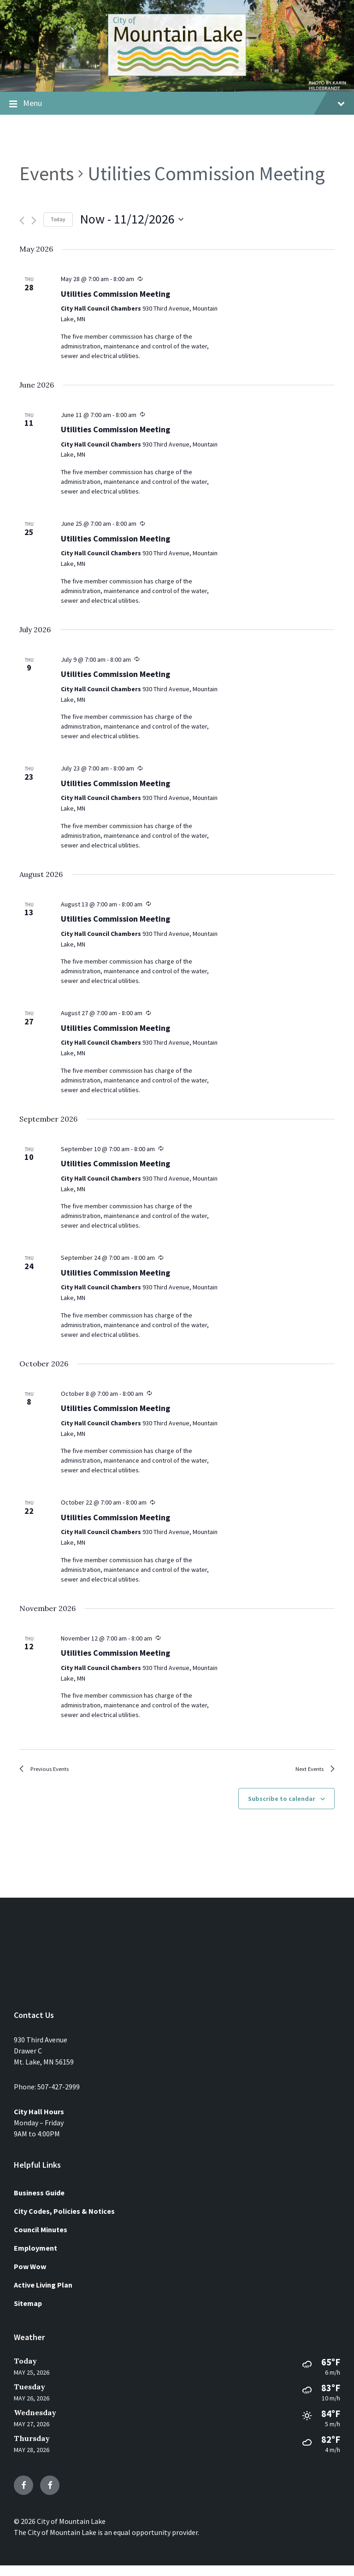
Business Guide (39, 2202)
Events (46, 173)
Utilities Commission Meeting (115, 294)
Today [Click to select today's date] (58, 219)
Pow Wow (30, 2276)
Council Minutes (40, 2239)
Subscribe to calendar (281, 1809)
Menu (177, 104)
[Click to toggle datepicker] (131, 219)
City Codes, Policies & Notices (64, 2221)
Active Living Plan (43, 2295)
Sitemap (28, 2313)
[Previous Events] (21, 220)
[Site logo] (177, 73)
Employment (35, 2258)
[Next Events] (33, 220)
